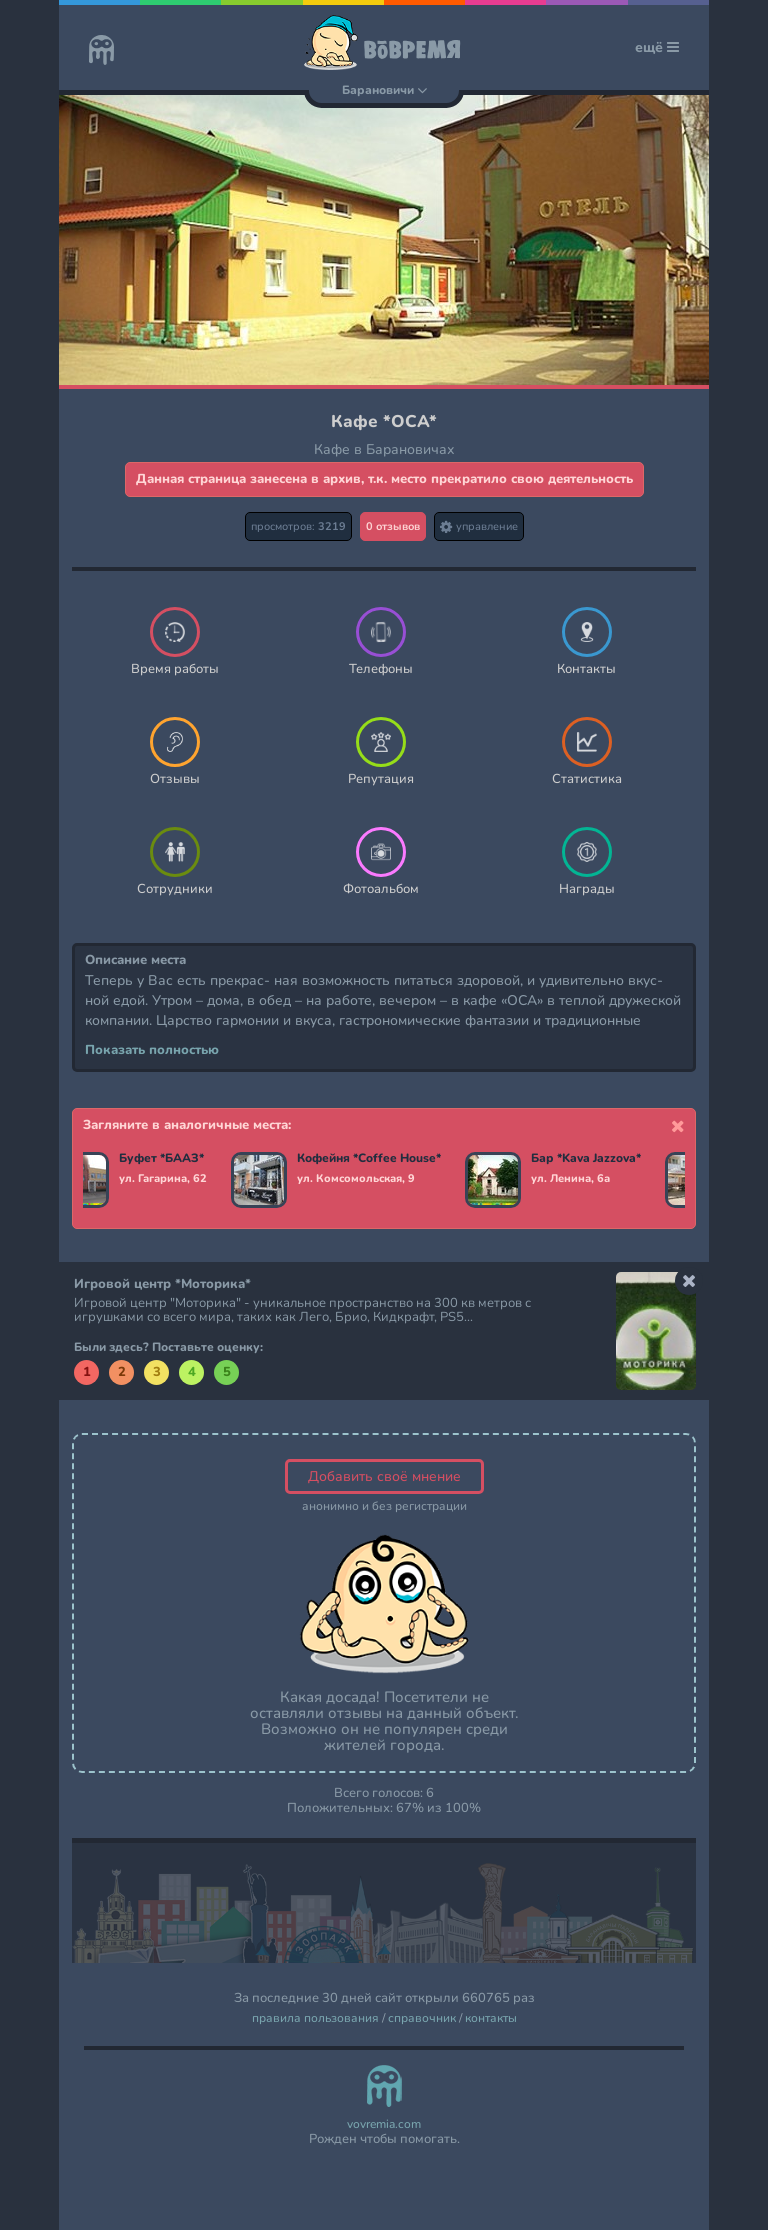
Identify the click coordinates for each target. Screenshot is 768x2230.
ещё (657, 47)
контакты (491, 2018)
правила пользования (315, 2018)
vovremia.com (384, 2124)
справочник (422, 2018)
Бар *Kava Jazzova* (586, 1159)
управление (479, 526)
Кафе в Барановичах (384, 449)
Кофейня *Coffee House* (369, 1159)
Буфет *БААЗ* (161, 1159)
